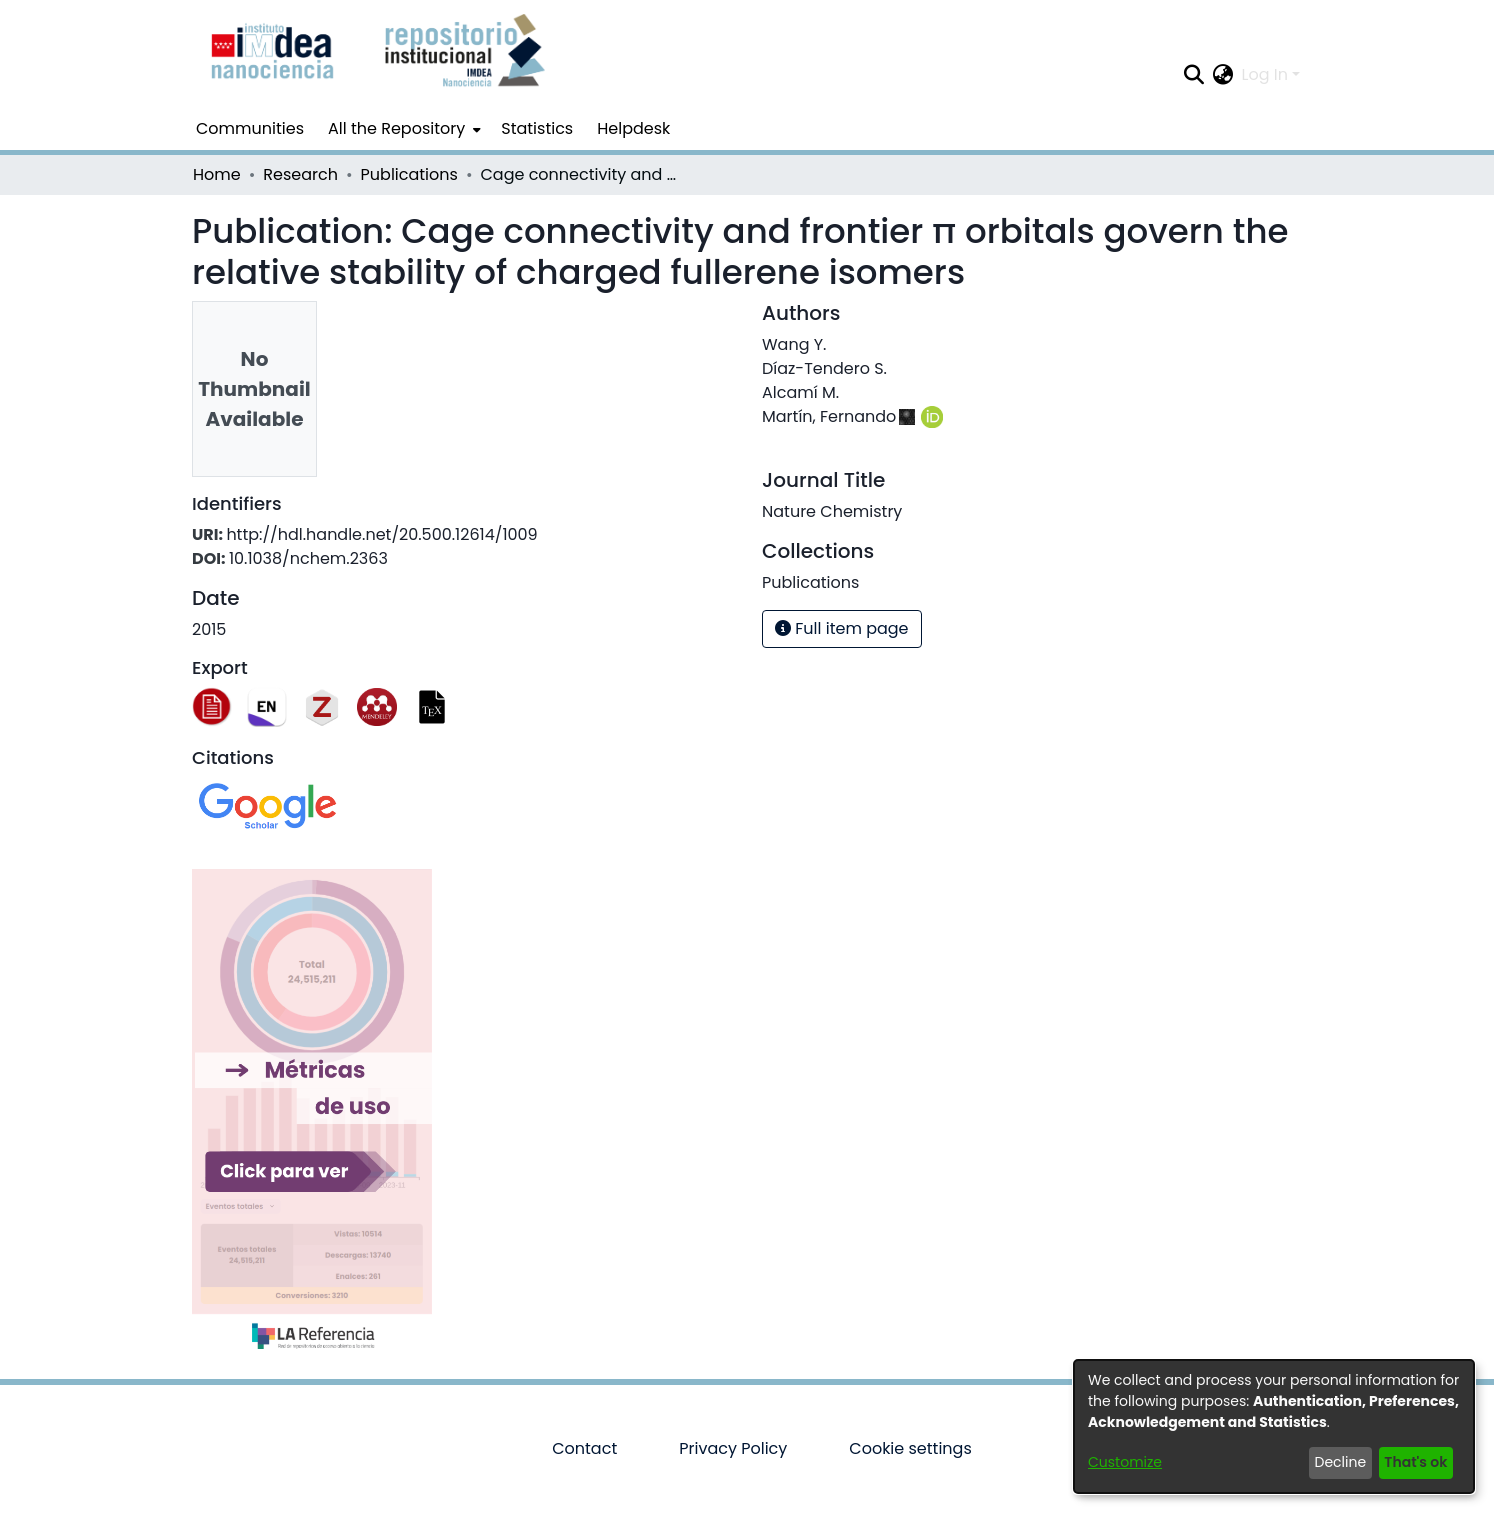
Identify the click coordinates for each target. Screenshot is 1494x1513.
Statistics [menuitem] (537, 128)
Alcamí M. (800, 392)
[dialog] (1274, 1426)
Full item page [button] (842, 628)
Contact (584, 1448)
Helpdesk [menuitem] (633, 128)
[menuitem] (402, 129)
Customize (1125, 1462)
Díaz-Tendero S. (824, 368)
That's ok (1415, 1462)
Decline (1341, 1462)
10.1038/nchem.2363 (308, 558)
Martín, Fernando (829, 416)
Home (217, 174)
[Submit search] (1194, 75)
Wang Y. (794, 344)
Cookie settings (910, 1448)
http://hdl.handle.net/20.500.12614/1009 (381, 534)
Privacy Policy (733, 1448)
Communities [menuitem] (250, 128)
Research (300, 174)
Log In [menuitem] (1265, 74)
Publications (409, 174)
